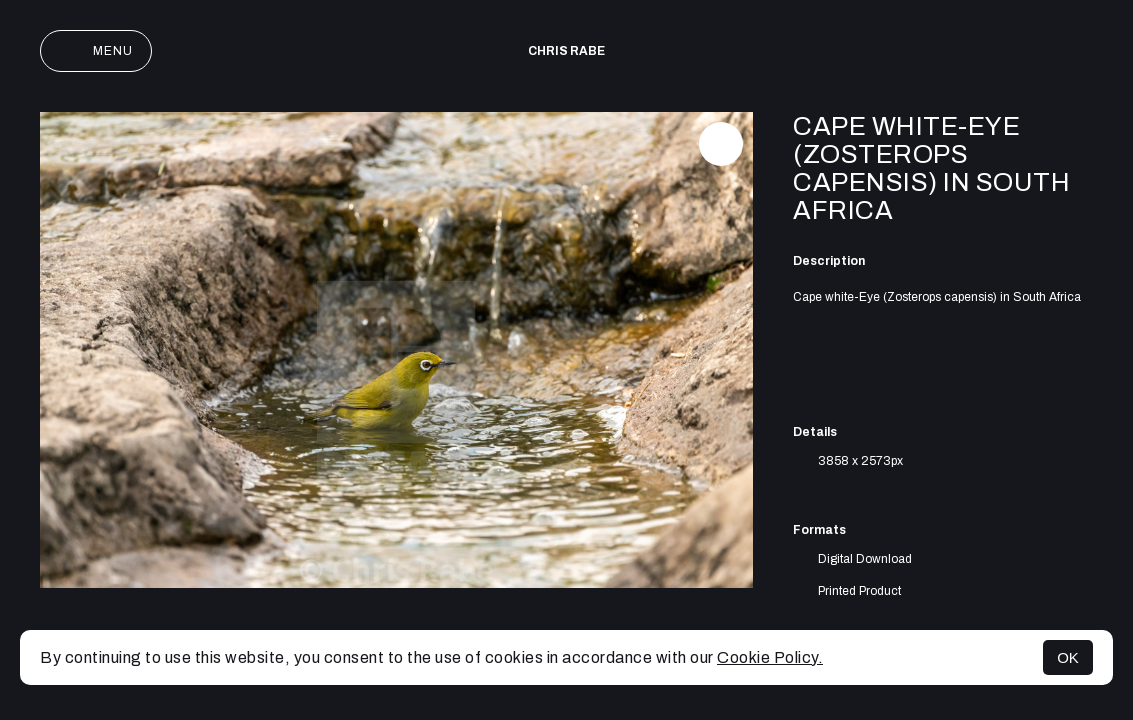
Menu (96, 51)
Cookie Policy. (770, 657)
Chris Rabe (566, 51)
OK (1068, 657)
